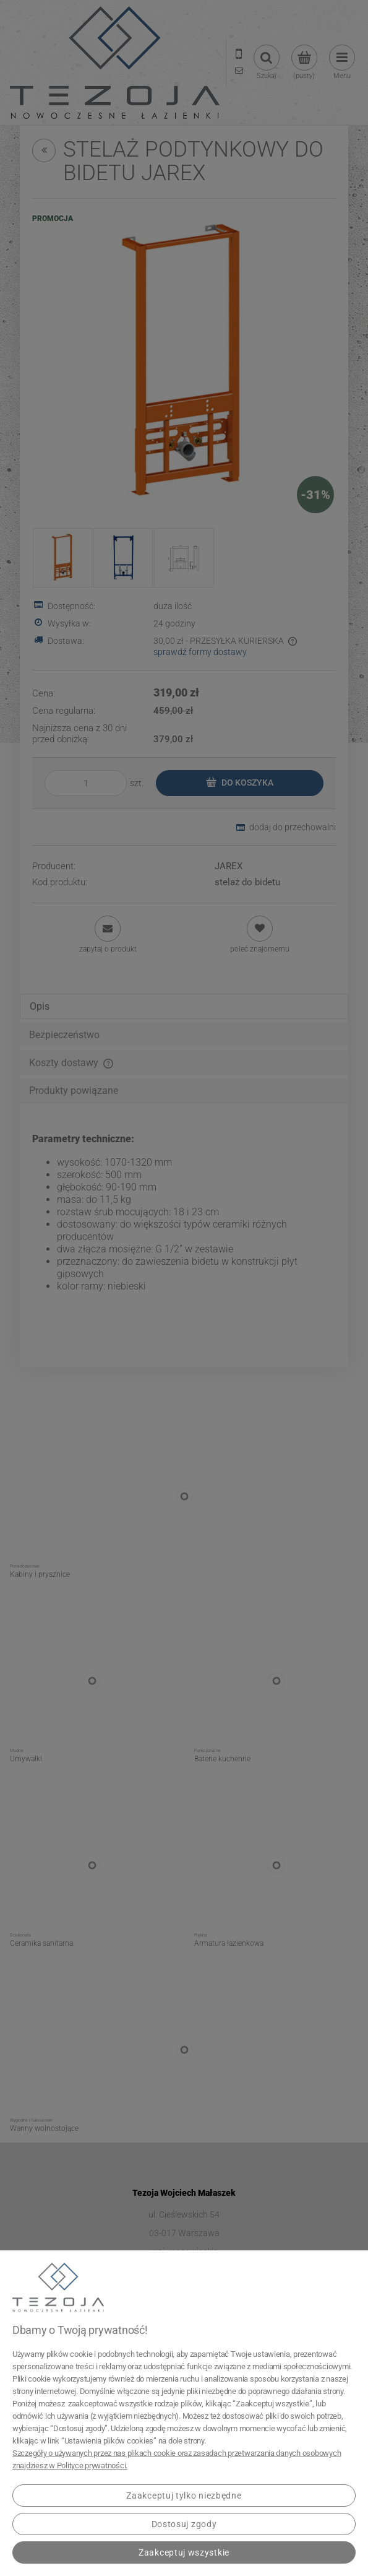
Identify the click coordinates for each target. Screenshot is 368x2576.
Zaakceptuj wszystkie (184, 2552)
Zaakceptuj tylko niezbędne (183, 2495)
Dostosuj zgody (184, 2524)
